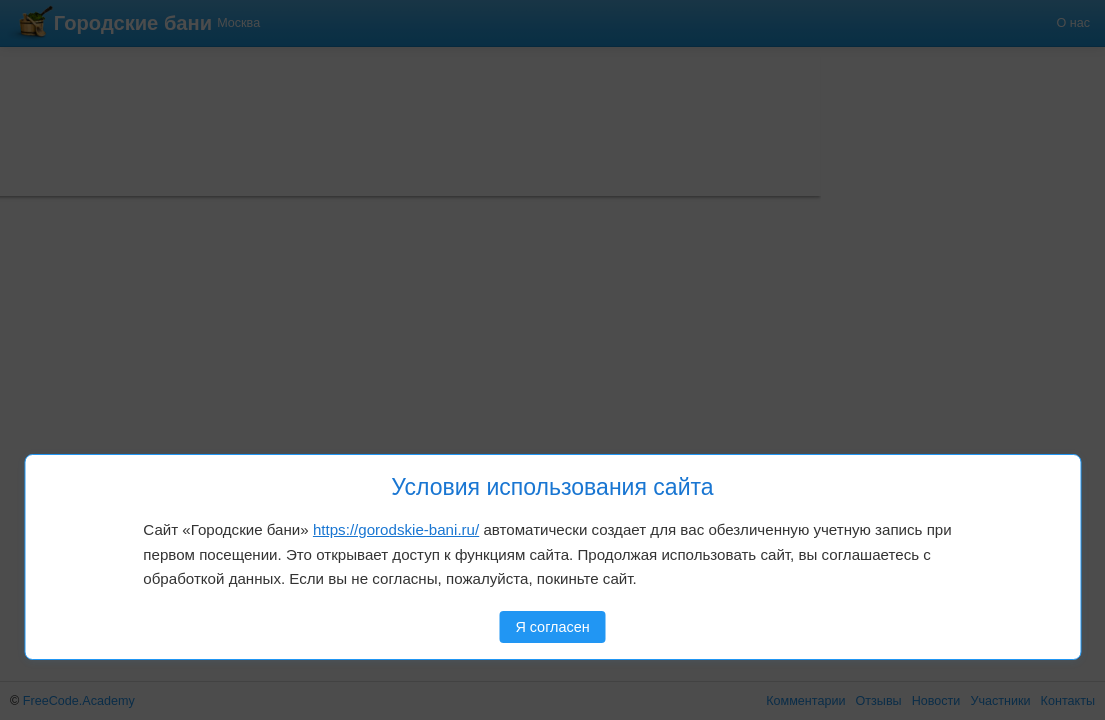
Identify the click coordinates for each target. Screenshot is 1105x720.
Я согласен (552, 627)
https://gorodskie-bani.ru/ (396, 529)
